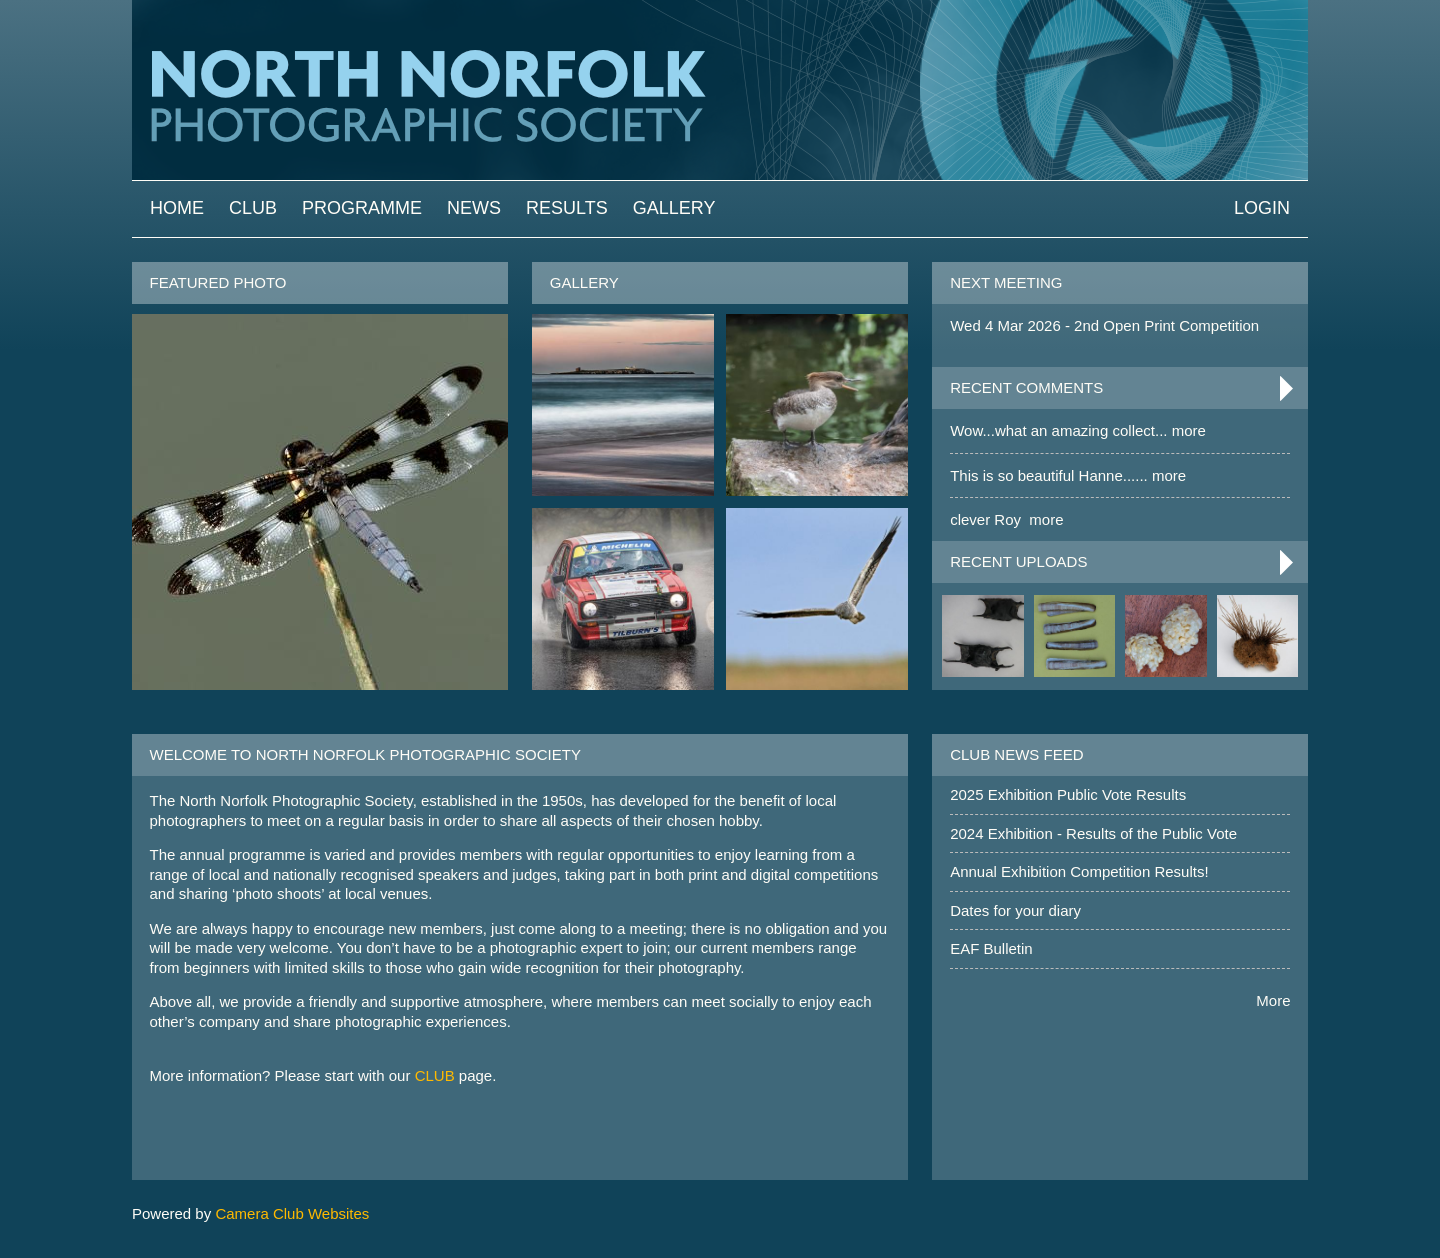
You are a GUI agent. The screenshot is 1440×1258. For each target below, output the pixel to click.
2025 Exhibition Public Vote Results (1068, 794)
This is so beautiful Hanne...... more (1068, 475)
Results (567, 208)
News (474, 208)
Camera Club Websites (292, 1213)
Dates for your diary (1015, 910)
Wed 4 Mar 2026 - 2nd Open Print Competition (1104, 325)
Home (177, 208)
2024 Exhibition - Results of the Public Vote (1093, 833)
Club (253, 208)
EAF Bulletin (991, 948)
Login (1262, 208)
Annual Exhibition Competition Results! (1079, 871)
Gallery (674, 208)
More (1273, 1000)
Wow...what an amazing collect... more (1078, 430)
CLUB (435, 1075)
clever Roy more (1006, 519)
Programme (362, 208)
